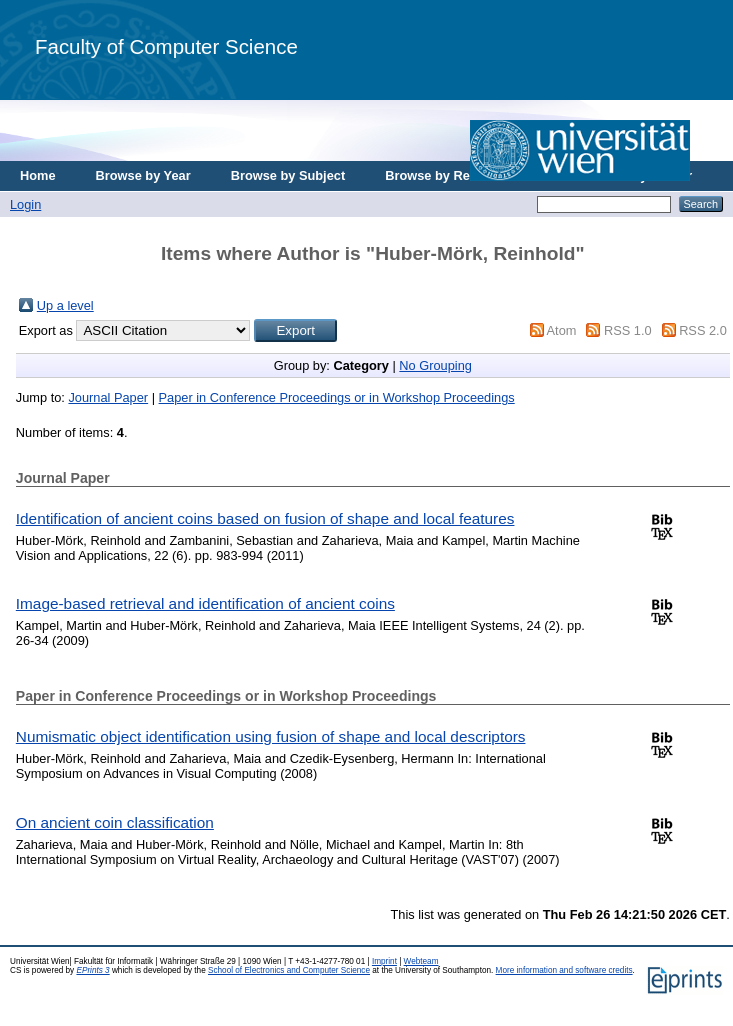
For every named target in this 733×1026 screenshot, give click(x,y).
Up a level (65, 305)
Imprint (384, 961)
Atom (562, 330)
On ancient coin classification (115, 822)
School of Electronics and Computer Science (289, 970)
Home (38, 175)
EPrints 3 (92, 970)
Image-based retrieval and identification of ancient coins (205, 603)
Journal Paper (108, 397)
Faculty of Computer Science (166, 46)
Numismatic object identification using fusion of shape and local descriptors (271, 736)
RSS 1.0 (628, 330)
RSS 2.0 (703, 330)
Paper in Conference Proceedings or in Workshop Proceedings (337, 397)
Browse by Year (143, 175)
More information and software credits (564, 970)
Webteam (421, 961)
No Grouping (435, 365)
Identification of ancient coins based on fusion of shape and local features (265, 518)
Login (25, 204)
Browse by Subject (288, 175)
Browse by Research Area (463, 175)
